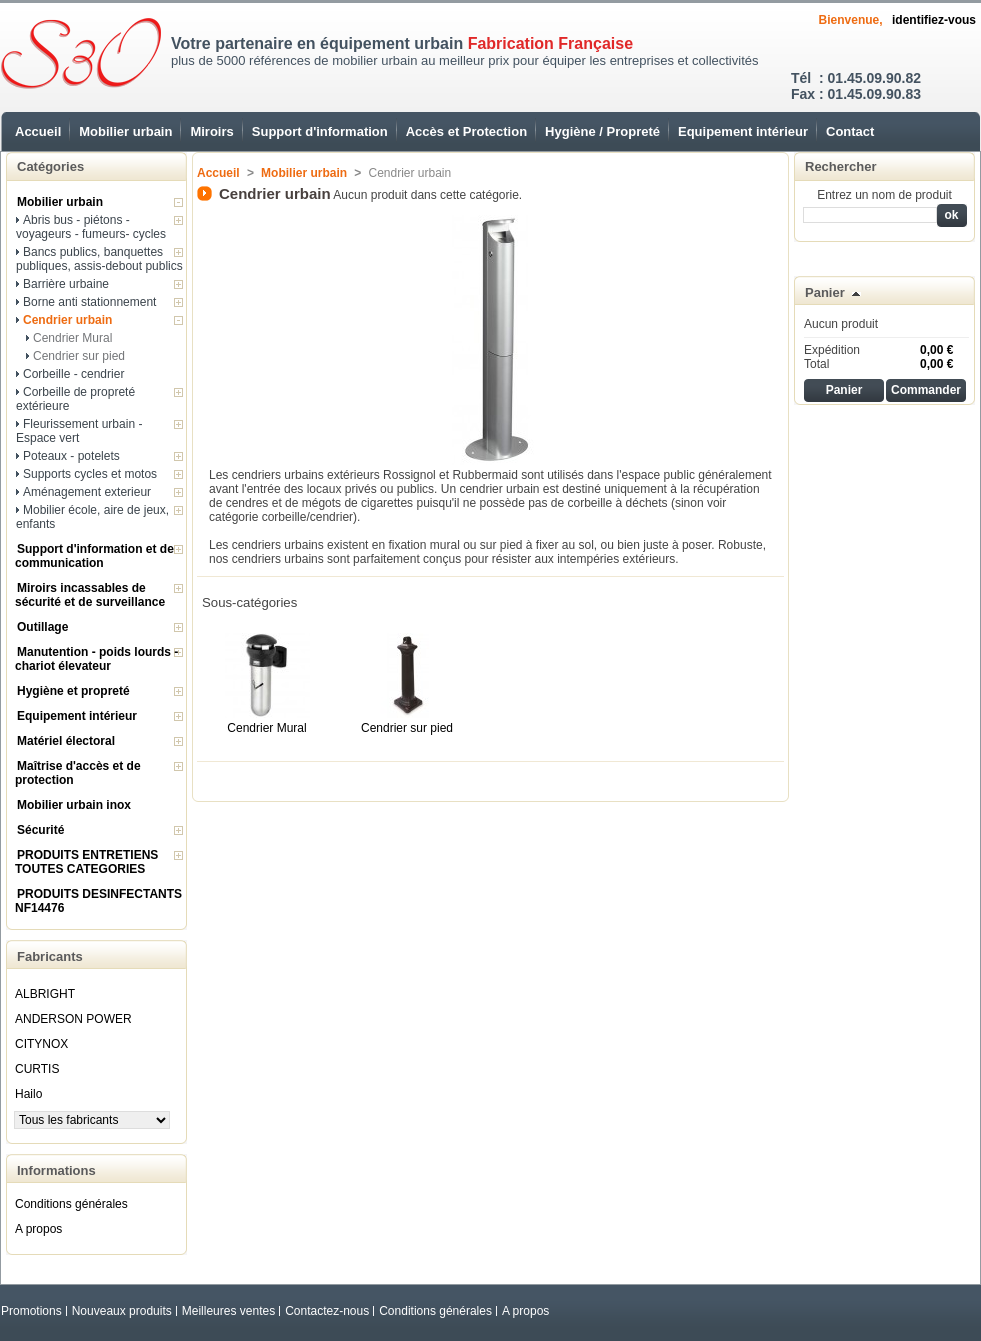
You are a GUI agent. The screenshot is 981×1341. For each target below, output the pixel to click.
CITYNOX (41, 1044)
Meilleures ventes (228, 1311)
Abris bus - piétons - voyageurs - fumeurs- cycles (91, 227)
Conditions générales (71, 1204)
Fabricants (50, 956)
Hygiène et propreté (73, 691)
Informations (56, 1170)
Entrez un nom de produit (884, 195)
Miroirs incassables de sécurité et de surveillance (90, 595)
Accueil (38, 131)
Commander (926, 390)
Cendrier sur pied (79, 356)
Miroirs (211, 131)
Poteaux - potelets (71, 456)
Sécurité (40, 830)
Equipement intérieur (743, 131)
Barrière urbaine (66, 284)
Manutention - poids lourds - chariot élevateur (96, 659)
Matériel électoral (66, 741)
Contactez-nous (327, 1311)
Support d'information (320, 131)
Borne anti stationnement (89, 302)
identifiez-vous (934, 20)
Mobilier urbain (125, 131)
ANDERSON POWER (73, 1019)
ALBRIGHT (45, 994)
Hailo (28, 1094)
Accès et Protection (466, 131)
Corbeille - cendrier (73, 374)
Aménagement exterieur (87, 492)
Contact (850, 131)
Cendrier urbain (67, 320)
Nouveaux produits (122, 1311)
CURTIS (37, 1069)
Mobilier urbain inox (74, 805)
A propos (38, 1229)
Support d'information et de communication (94, 556)
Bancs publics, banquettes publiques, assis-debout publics (99, 259)
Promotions (31, 1311)
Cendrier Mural (72, 338)
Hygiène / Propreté (602, 131)
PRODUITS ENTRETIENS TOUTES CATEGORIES (86, 862)
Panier (825, 292)
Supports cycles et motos (90, 474)
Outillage (42, 627)
